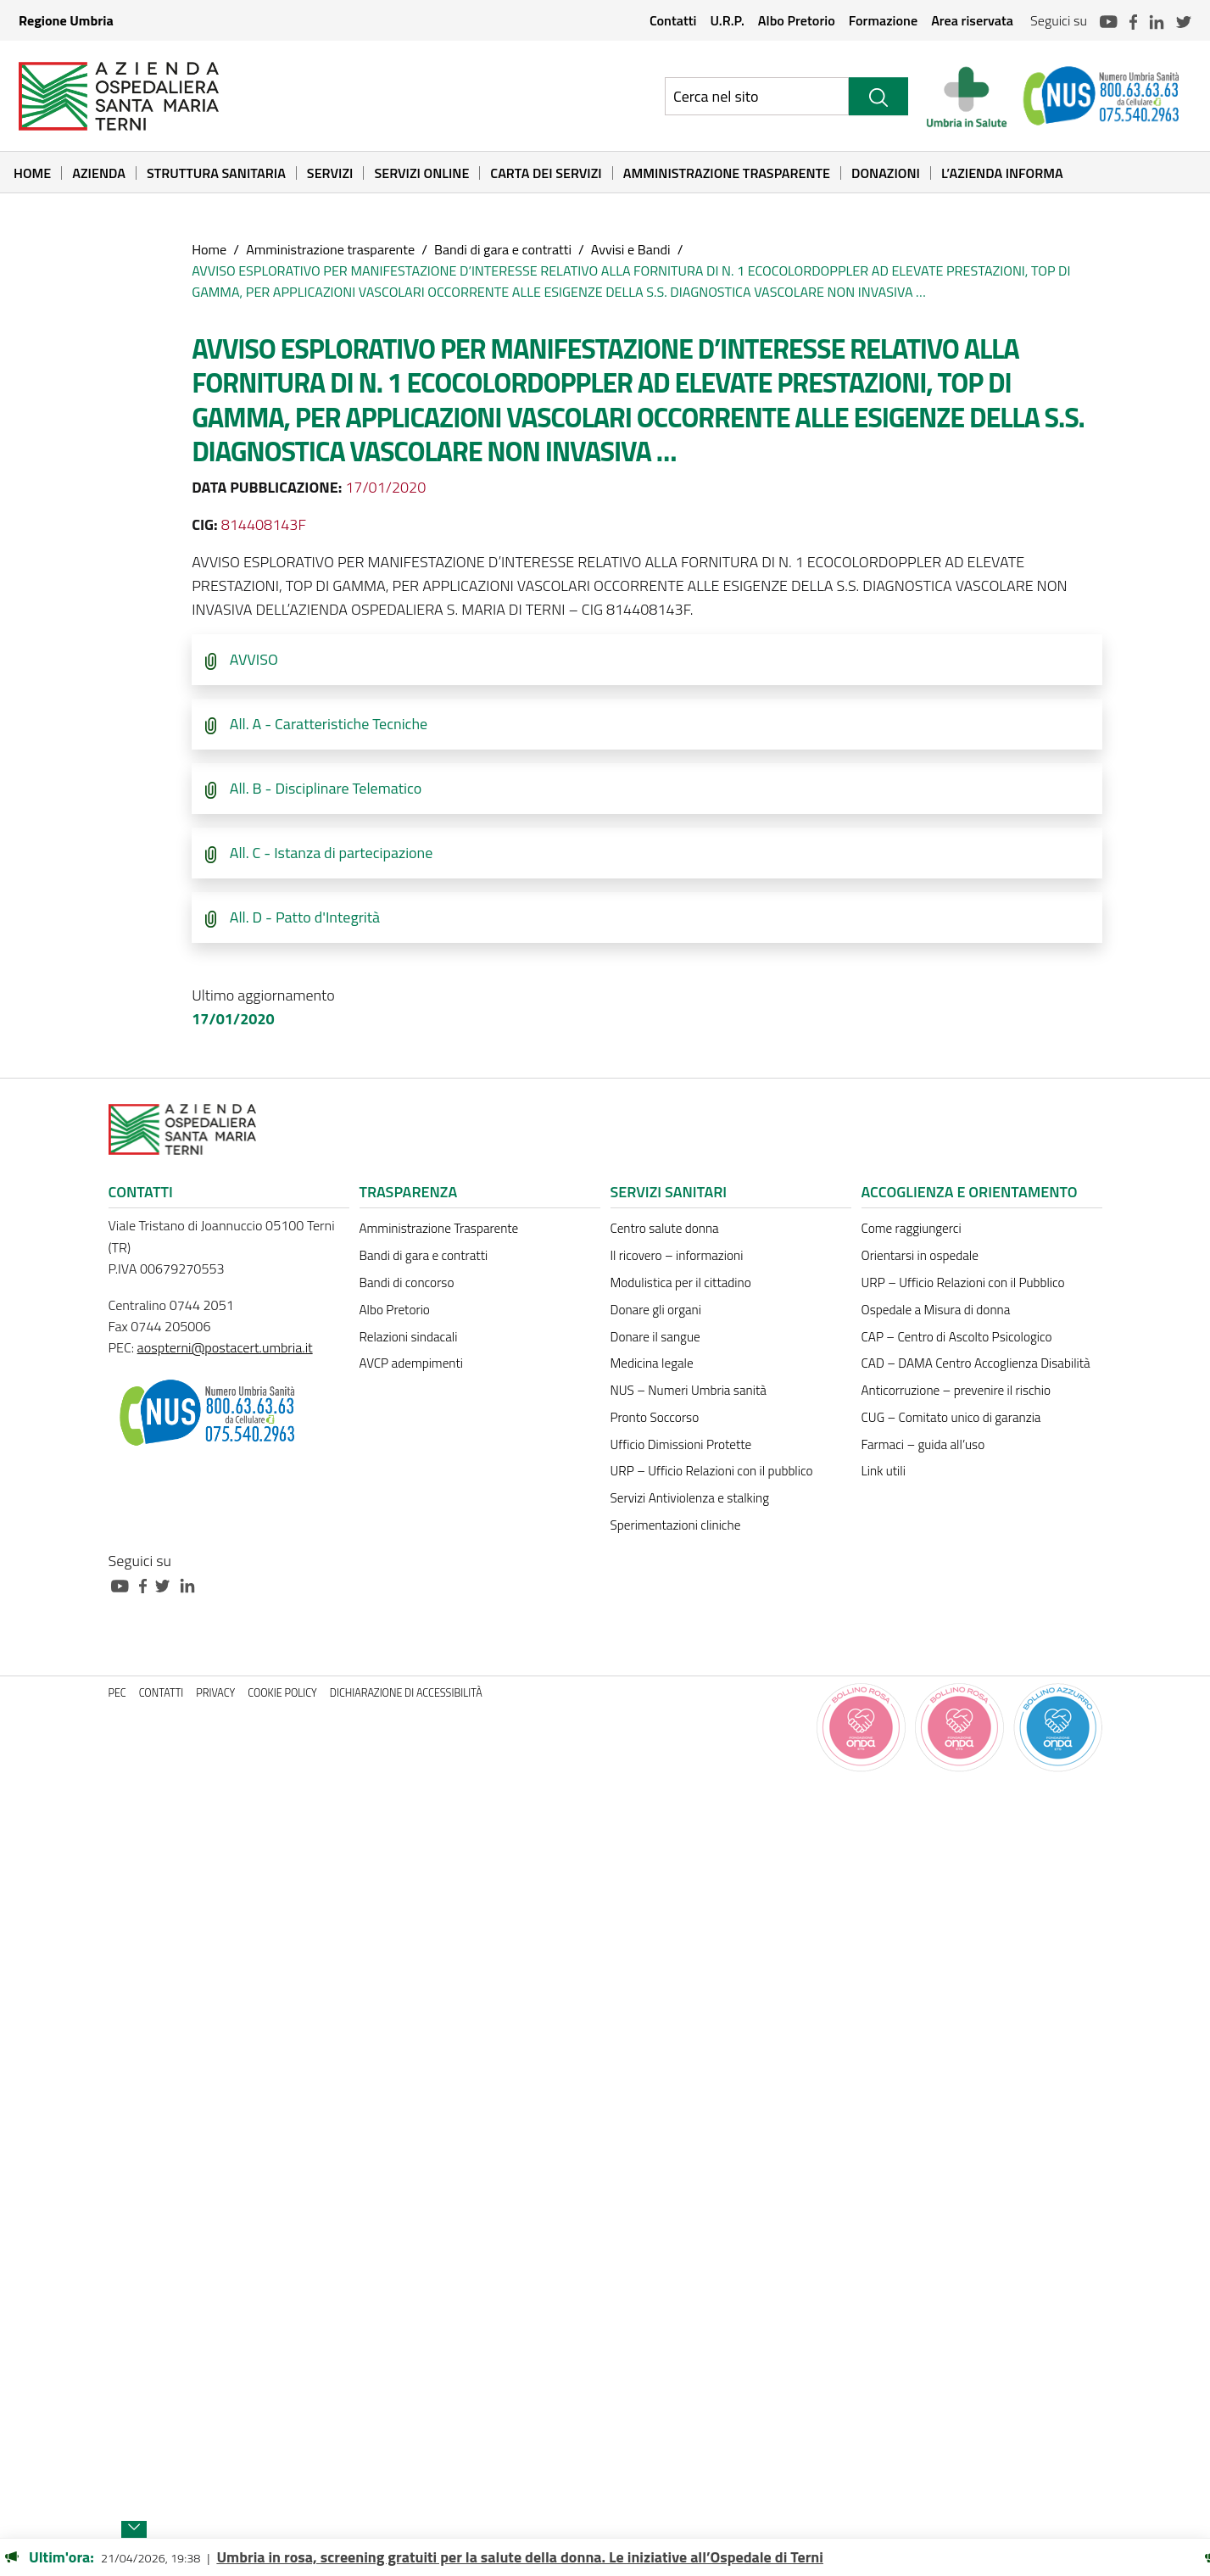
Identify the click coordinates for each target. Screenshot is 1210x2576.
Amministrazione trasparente (330, 249)
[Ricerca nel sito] (757, 96)
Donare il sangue (655, 1337)
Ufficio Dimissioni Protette (681, 1444)
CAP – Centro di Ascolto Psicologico (956, 1337)
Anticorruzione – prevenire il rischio (956, 1390)
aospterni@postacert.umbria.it (225, 1347)
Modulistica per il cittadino (681, 1282)
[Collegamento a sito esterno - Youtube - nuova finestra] (124, 1584)
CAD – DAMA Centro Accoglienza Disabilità (975, 1363)
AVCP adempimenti (411, 1363)
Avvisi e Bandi (631, 249)
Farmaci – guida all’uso (923, 1444)
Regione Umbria (66, 20)
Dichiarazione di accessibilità (406, 1693)
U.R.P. (727, 20)
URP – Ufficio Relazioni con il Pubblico (963, 1282)
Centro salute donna (665, 1228)
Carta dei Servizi (545, 173)
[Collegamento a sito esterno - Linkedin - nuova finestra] (191, 1584)
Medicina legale (652, 1363)
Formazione (883, 20)
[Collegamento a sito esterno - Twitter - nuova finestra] (167, 1584)
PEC (117, 1693)
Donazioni (885, 173)
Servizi (330, 173)
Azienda (98, 173)
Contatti (673, 20)
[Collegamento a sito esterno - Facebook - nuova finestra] (147, 1584)
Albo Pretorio (796, 20)
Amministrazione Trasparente (726, 173)
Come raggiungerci (911, 1228)
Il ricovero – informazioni (677, 1255)
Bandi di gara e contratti (503, 249)
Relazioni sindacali (409, 1337)
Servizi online (421, 173)
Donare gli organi (656, 1309)
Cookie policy (282, 1693)
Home (32, 173)
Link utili (883, 1470)
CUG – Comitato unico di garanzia (951, 1417)
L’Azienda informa (1002, 173)
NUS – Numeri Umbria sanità (689, 1390)
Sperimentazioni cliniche (676, 1525)
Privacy (215, 1693)
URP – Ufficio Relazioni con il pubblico (712, 1470)
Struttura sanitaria (216, 173)
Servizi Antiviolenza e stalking (690, 1498)
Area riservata (972, 20)
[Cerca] (878, 96)
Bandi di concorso (407, 1282)
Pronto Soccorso (655, 1417)
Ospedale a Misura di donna (936, 1309)
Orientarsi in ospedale (920, 1255)
